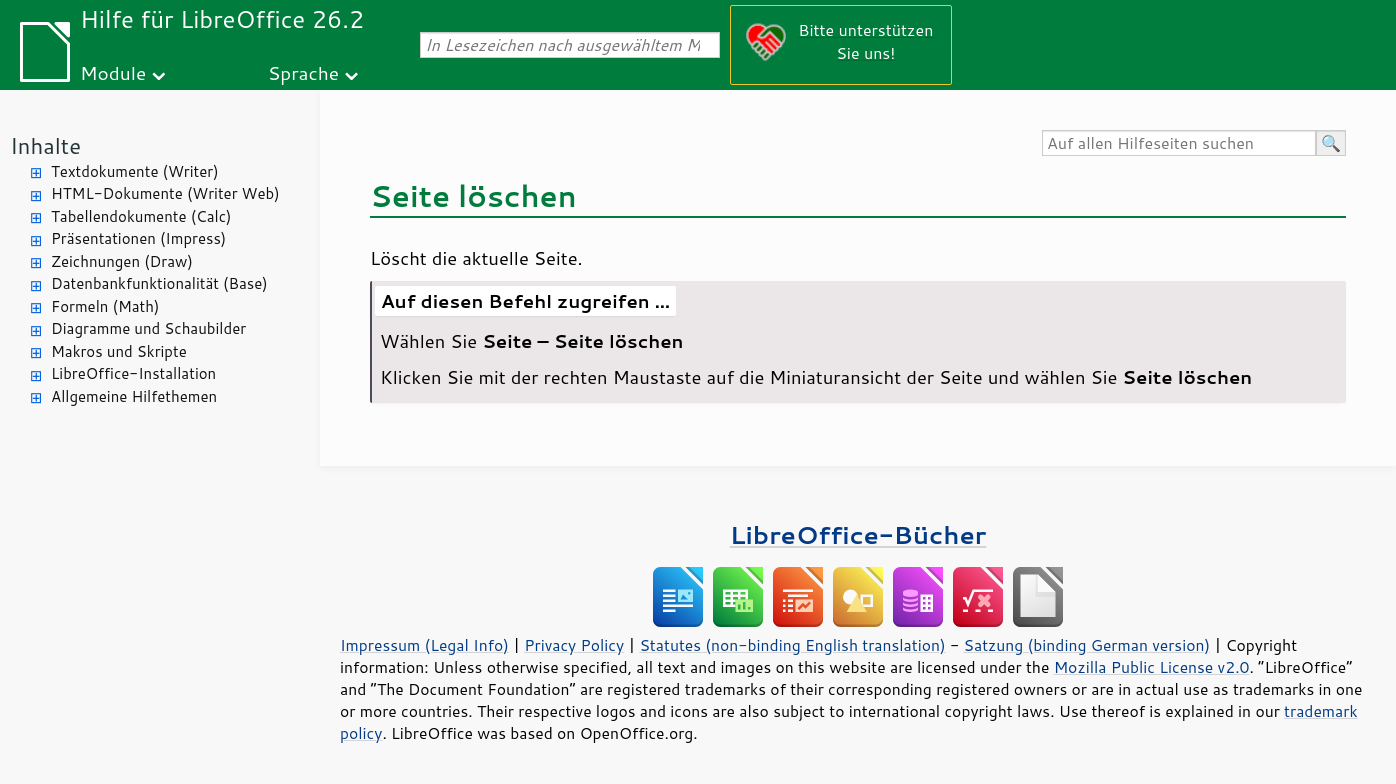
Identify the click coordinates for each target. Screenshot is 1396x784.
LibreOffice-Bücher (858, 534)
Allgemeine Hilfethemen (134, 396)
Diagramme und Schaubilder (148, 328)
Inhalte (45, 145)
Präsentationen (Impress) (138, 238)
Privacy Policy (574, 645)
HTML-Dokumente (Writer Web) (165, 193)
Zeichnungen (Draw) (122, 261)
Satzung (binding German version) (1087, 645)
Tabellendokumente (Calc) (141, 216)
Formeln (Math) (105, 306)
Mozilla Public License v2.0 (1152, 667)
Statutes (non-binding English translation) (792, 645)
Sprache (303, 72)
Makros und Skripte (119, 351)
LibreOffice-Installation (133, 373)
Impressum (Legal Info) (424, 645)
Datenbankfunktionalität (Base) (159, 283)
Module (113, 72)
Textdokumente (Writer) (135, 171)
